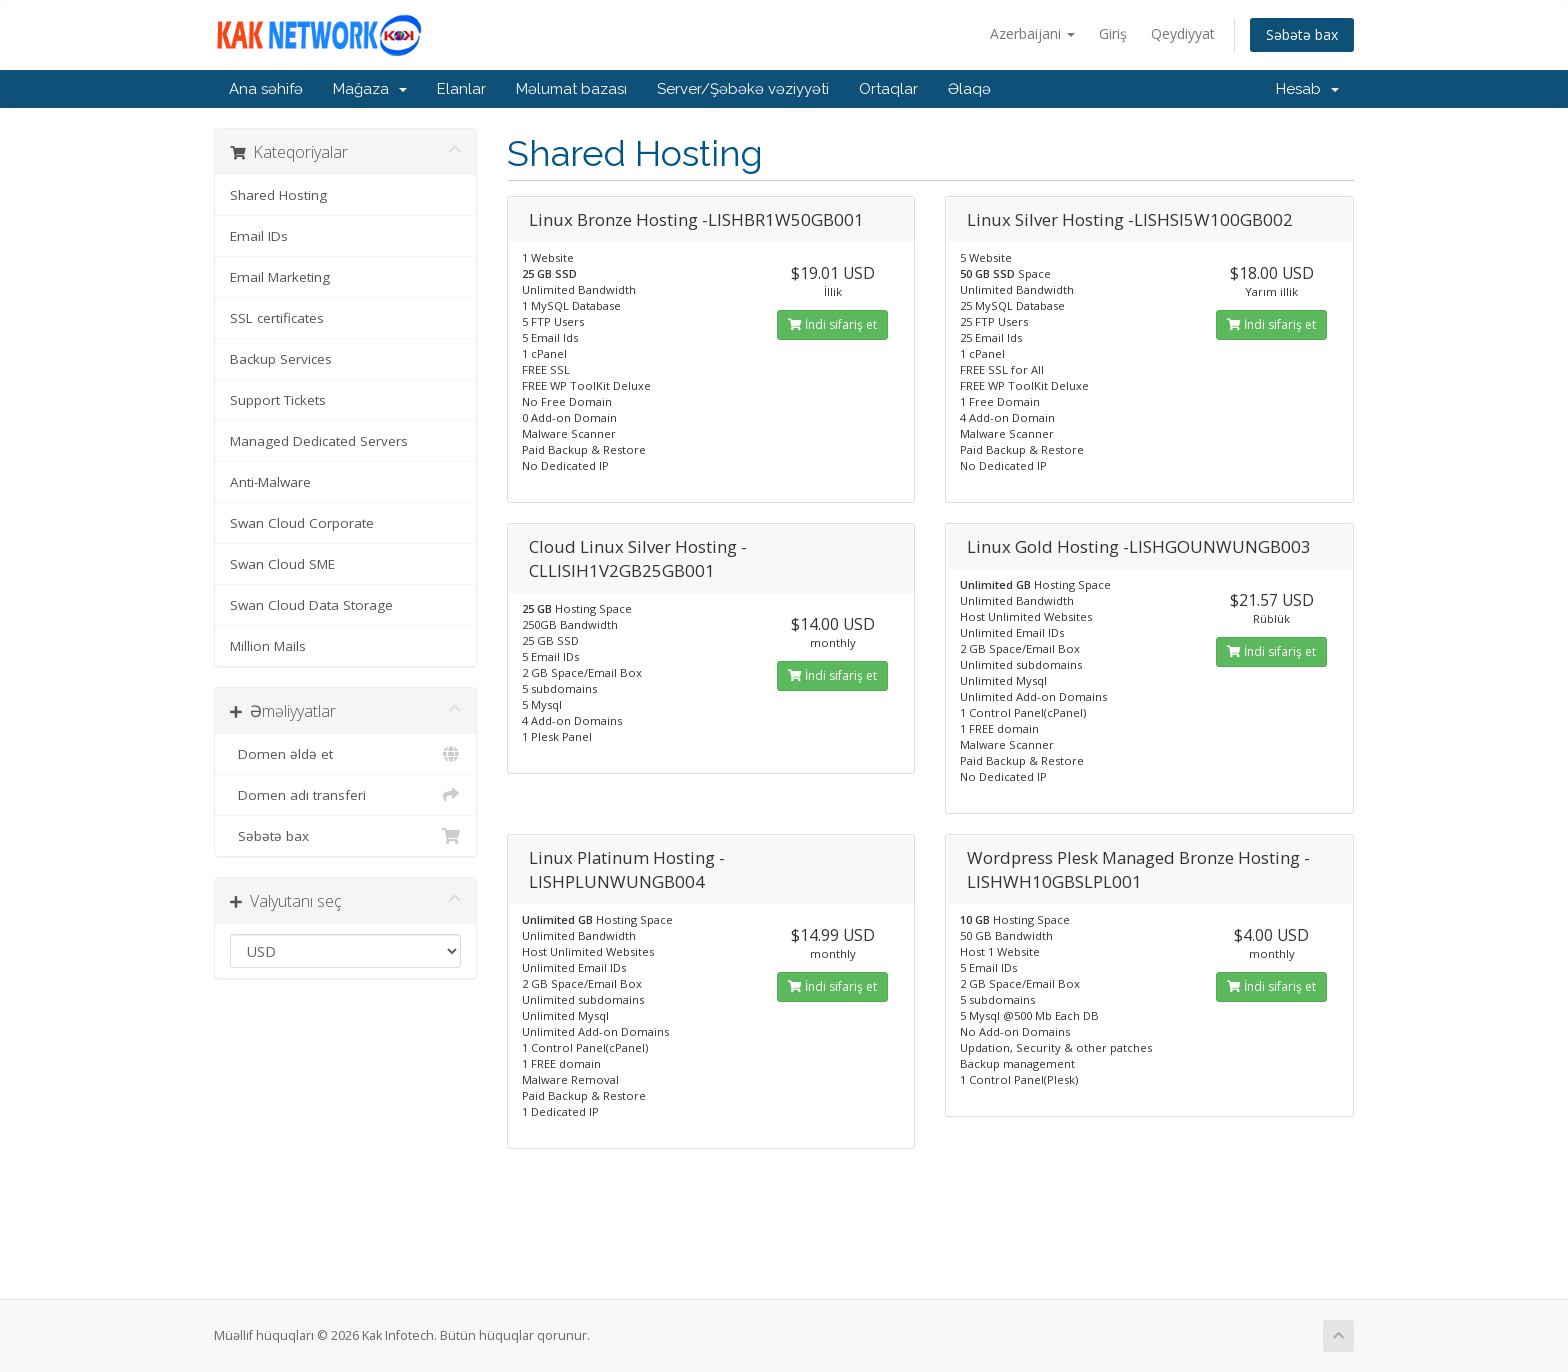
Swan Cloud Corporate (302, 523)
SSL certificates (277, 318)
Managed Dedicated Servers (319, 441)
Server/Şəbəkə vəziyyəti (743, 89)
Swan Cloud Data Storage (311, 605)
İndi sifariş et (832, 324)
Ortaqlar (888, 89)
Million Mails (268, 646)
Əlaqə (969, 89)
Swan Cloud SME (282, 564)
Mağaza (370, 89)
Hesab (1307, 89)
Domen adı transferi (345, 795)
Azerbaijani (1032, 33)
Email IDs (259, 236)
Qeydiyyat (1183, 33)
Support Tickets (278, 400)
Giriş (1113, 33)
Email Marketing (280, 277)
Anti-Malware (270, 482)
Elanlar (461, 89)
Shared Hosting (278, 195)
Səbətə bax (1302, 34)
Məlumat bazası (571, 89)
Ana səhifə (266, 89)
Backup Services (281, 359)
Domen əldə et (345, 754)
